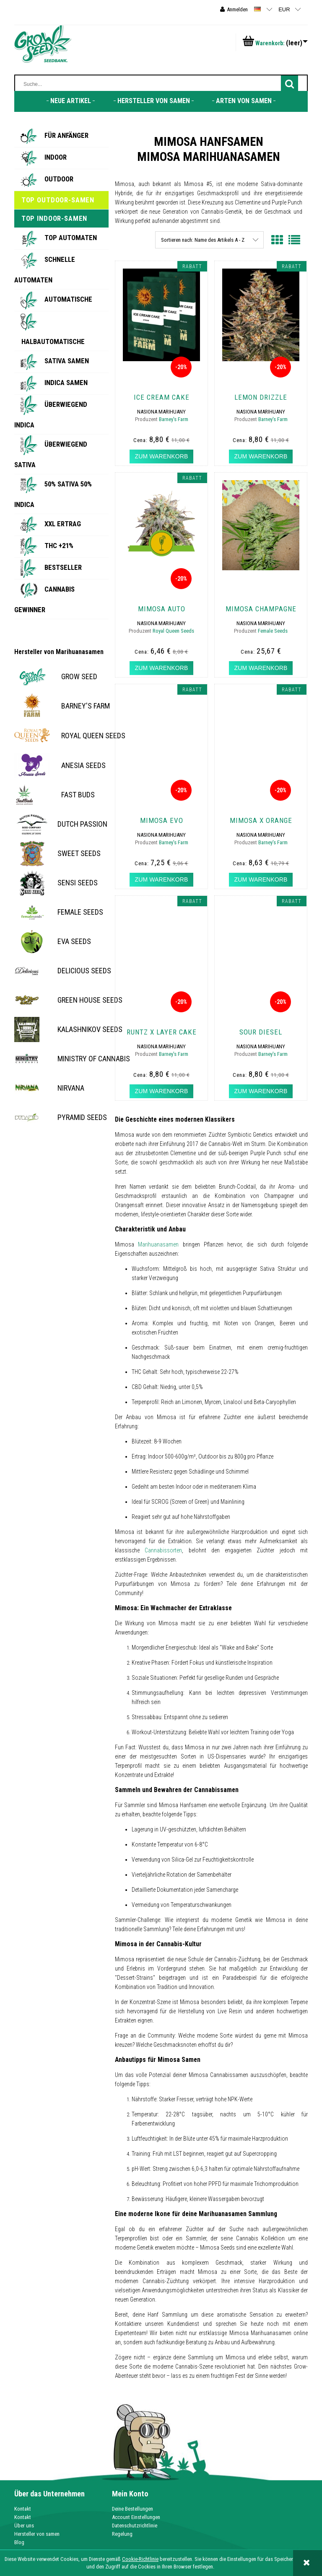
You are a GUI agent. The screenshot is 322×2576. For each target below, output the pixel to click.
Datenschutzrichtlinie (134, 2525)
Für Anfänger (66, 135)
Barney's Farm (173, 419)
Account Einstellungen (136, 2517)
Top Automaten (70, 237)
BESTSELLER (63, 567)
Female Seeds (273, 631)
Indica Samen (66, 382)
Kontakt (22, 2509)
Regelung (122, 2534)
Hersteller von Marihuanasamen (59, 652)
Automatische (68, 299)
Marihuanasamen (158, 1244)
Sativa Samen (66, 361)
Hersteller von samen (37, 2534)
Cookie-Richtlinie (140, 2559)
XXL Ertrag (62, 524)
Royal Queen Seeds (173, 631)
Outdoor (58, 179)
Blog (19, 2542)
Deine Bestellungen (132, 2509)
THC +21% (58, 545)
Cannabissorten (163, 1550)
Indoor (55, 157)
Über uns (24, 2525)
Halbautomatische (53, 341)
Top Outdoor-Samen (57, 200)
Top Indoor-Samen (54, 218)
